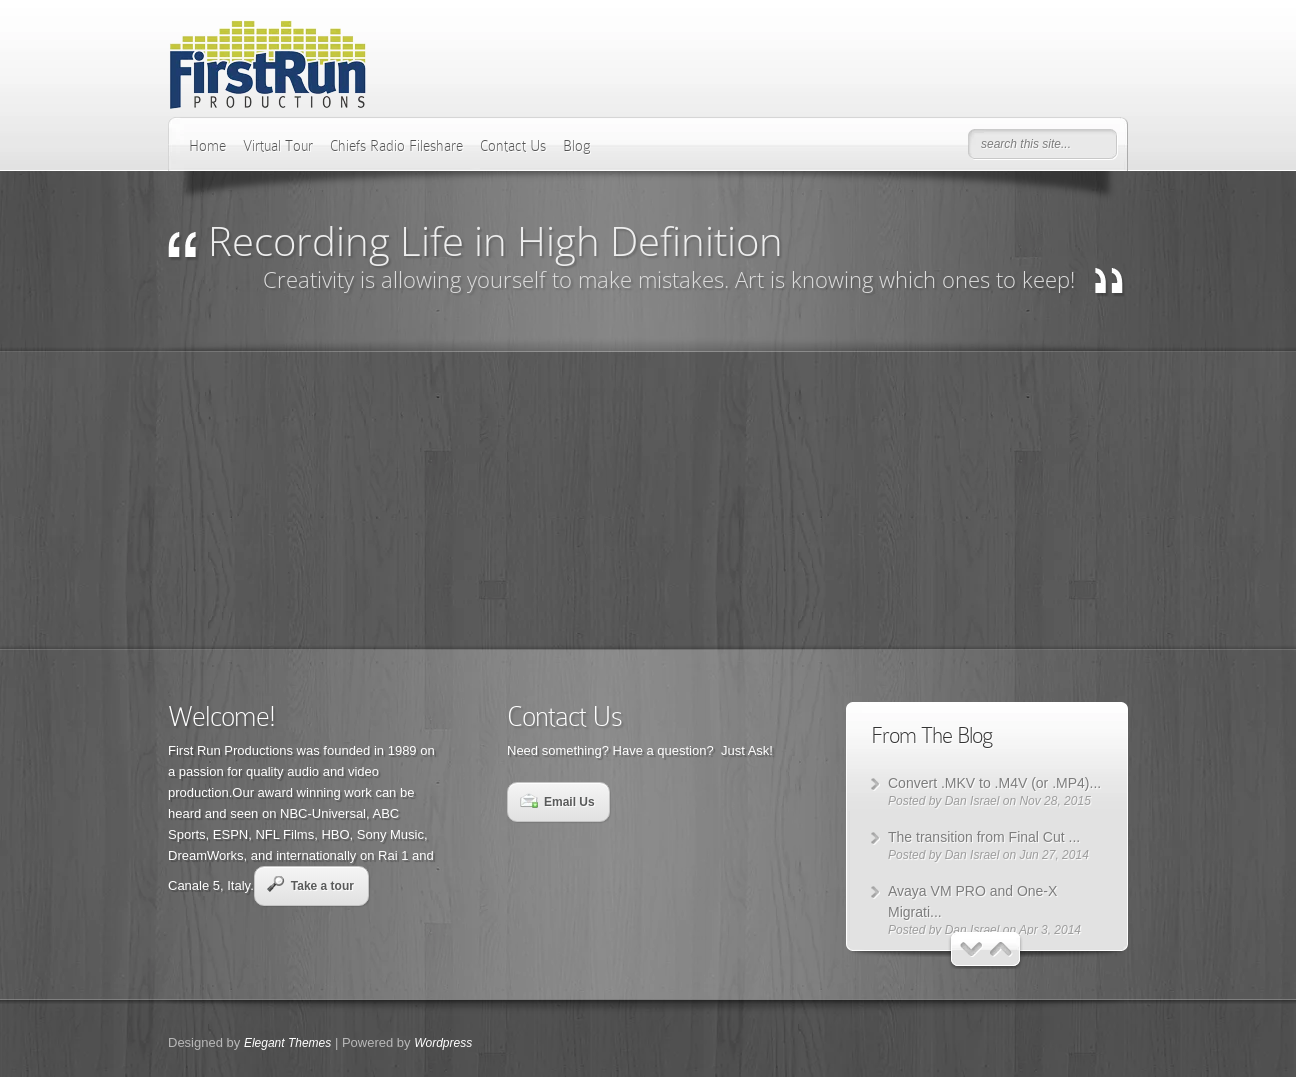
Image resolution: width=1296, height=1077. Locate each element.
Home (207, 146)
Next (1001, 949)
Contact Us (513, 146)
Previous (971, 949)
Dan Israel (972, 801)
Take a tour (310, 884)
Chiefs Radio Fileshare (396, 146)
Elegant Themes (287, 1043)
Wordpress (443, 1043)
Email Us (557, 801)
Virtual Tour (278, 146)
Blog (577, 146)
